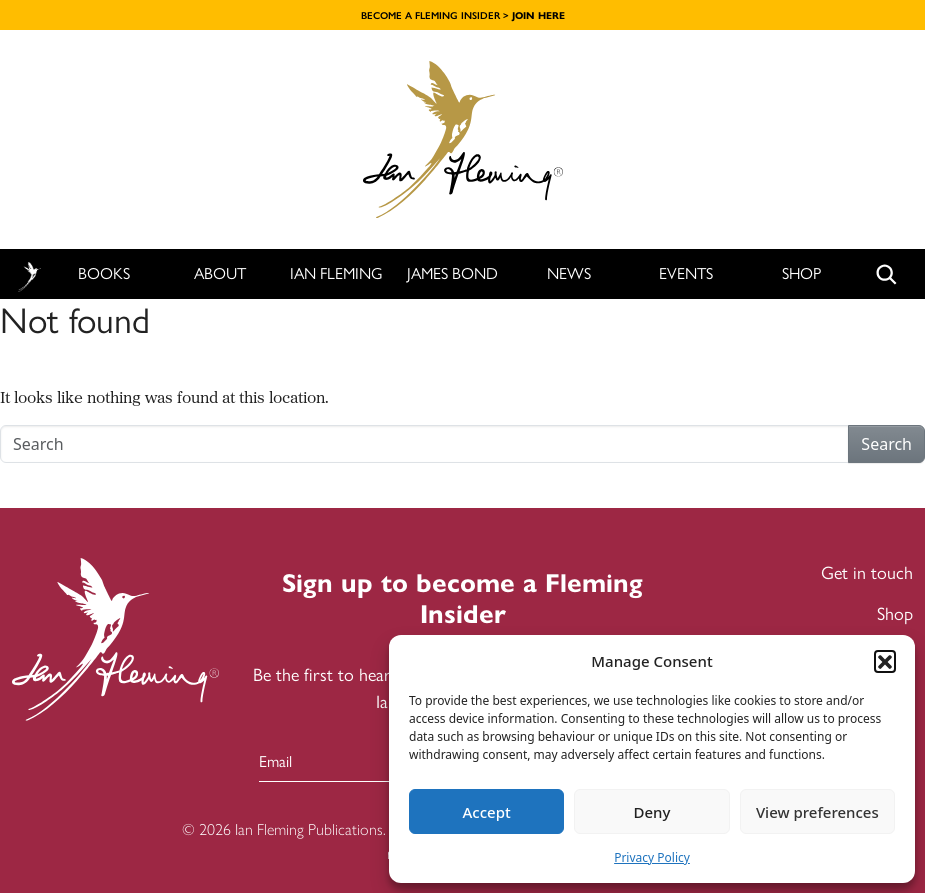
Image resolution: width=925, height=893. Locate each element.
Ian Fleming (336, 273)
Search (886, 444)
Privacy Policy (652, 857)
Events (686, 273)
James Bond (452, 273)
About (220, 273)
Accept (487, 812)
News (569, 273)
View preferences (817, 812)
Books (104, 273)
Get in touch (867, 573)
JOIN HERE (538, 15)
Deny (652, 812)
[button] (885, 661)
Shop (801, 273)
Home (29, 274)
